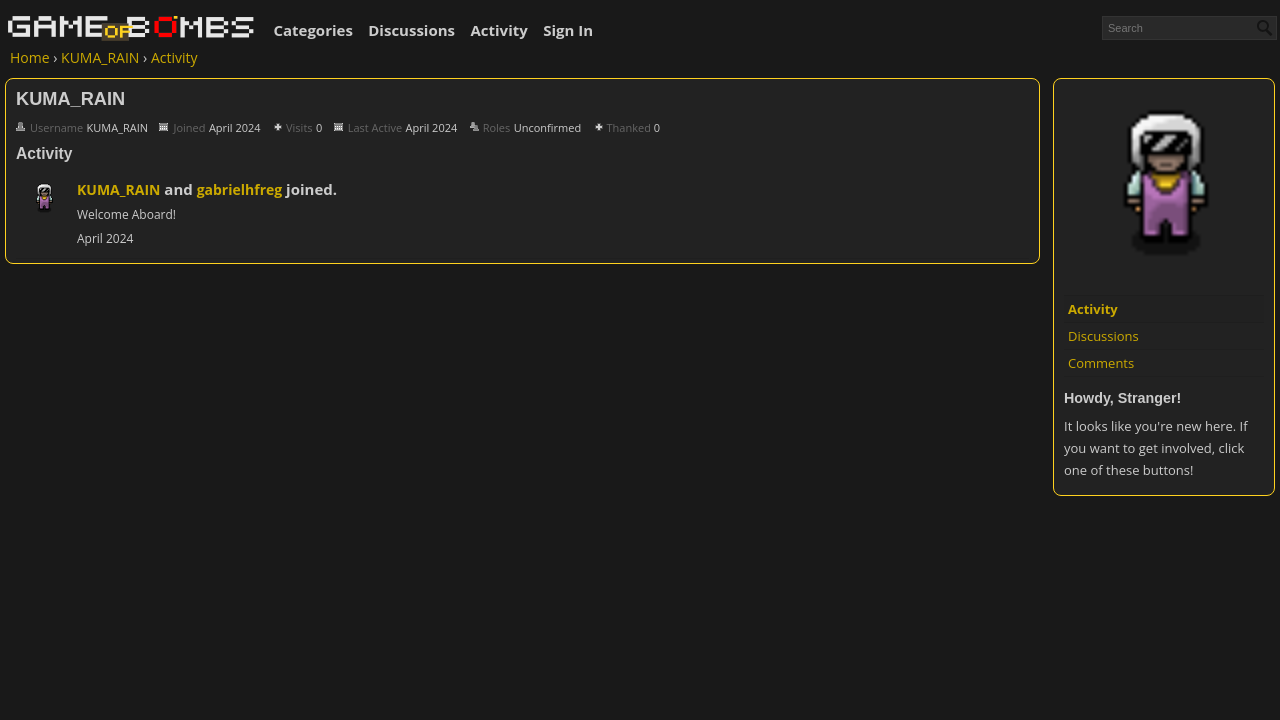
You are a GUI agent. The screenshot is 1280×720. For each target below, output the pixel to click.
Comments (1101, 363)
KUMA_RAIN (118, 189)
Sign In (568, 30)
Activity (498, 30)
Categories (312, 30)
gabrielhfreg (240, 189)
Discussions (411, 30)
